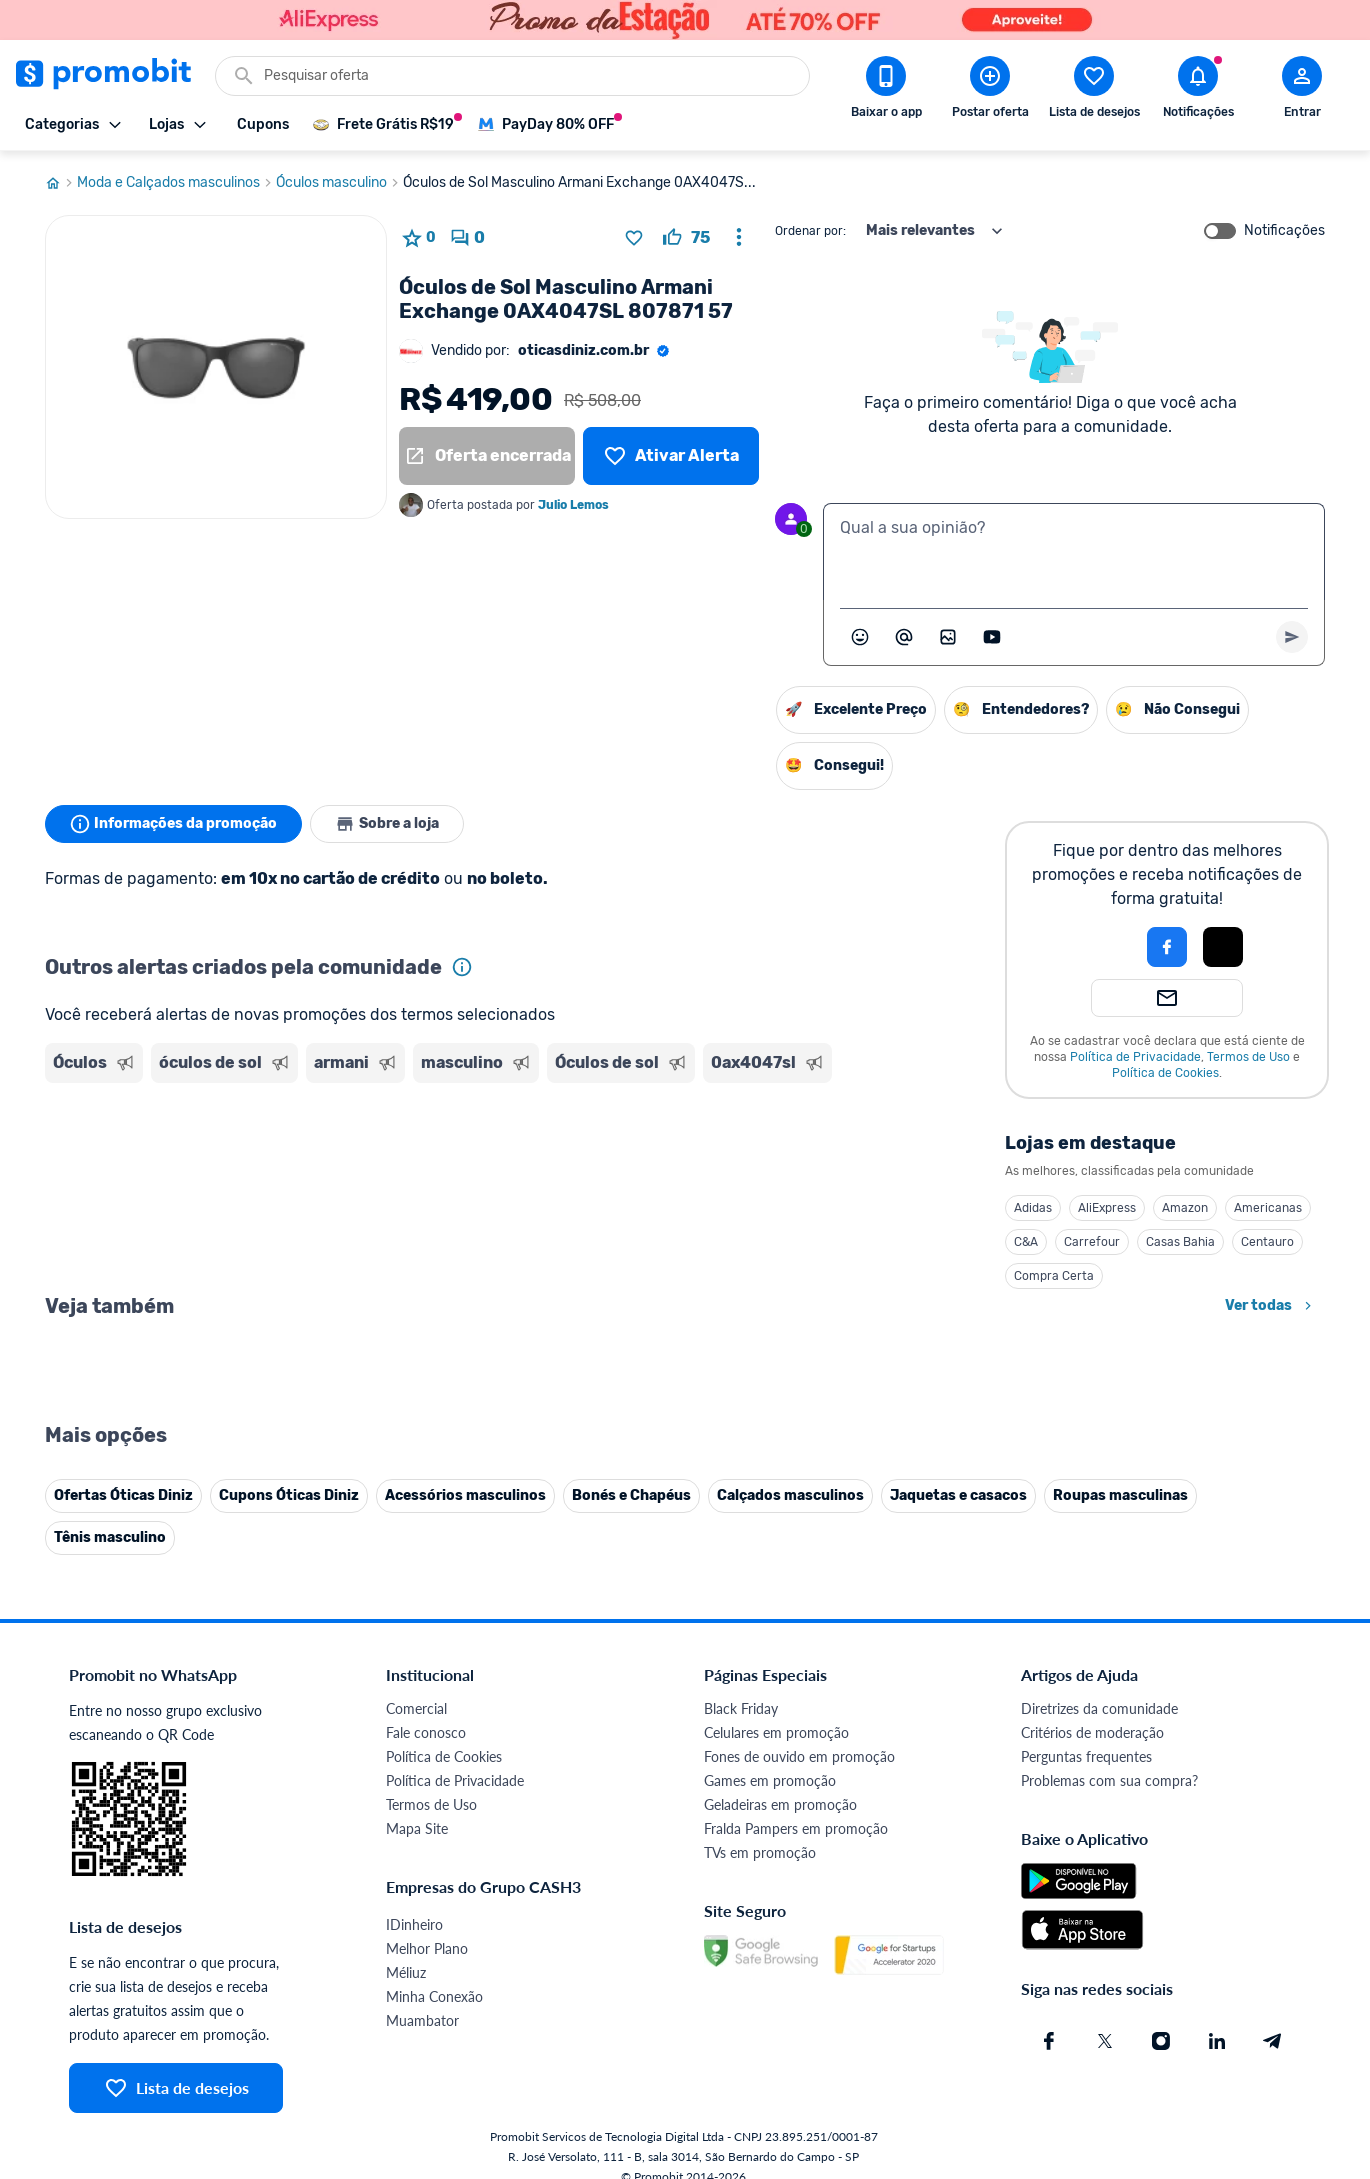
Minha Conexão (434, 1996)
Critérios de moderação (1092, 1732)
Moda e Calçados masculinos (176, 183)
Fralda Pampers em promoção (796, 1828)
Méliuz (406, 1972)
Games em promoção (770, 1780)
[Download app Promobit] (886, 91)
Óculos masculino (339, 183)
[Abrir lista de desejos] (1094, 91)
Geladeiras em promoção (780, 1804)
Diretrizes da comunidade (1099, 1708)
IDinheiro (414, 1924)
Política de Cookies (1165, 1073)
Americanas (1268, 1208)
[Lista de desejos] (671, 456)
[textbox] (1074, 552)
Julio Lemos (573, 505)
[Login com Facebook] (1167, 947)
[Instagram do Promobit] (1161, 2041)
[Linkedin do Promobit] (1217, 2041)
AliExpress (1107, 1208)
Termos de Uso (1248, 1057)
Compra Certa (1054, 1276)
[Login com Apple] (1223, 947)
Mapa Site (417, 1828)
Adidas (1033, 1208)
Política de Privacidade (1135, 1057)
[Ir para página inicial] (61, 183)
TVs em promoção (760, 1852)
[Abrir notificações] (1198, 91)
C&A (1026, 1242)
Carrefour (1092, 1242)
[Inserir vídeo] (992, 637)
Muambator (422, 2020)
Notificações (1284, 231)
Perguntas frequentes (1086, 1756)
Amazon (1185, 1208)
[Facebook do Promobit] (1049, 2041)
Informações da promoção (173, 824)
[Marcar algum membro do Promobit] (904, 637)
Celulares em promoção (776, 1732)
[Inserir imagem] (948, 637)
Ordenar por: (810, 231)
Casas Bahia (1180, 1242)
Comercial (416, 1708)
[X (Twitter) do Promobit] (1105, 2041)
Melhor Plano (427, 1948)
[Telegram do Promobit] (1273, 2041)
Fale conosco (426, 1732)
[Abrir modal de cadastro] (1302, 91)
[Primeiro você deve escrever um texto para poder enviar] (1292, 637)
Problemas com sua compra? (1109, 1780)
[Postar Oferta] (990, 91)
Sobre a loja (387, 824)
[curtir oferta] (686, 238)
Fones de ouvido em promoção (799, 1756)
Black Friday (741, 1708)
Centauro (1267, 1242)
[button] (1099, 947)
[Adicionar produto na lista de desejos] (634, 238)
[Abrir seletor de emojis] (860, 637)
